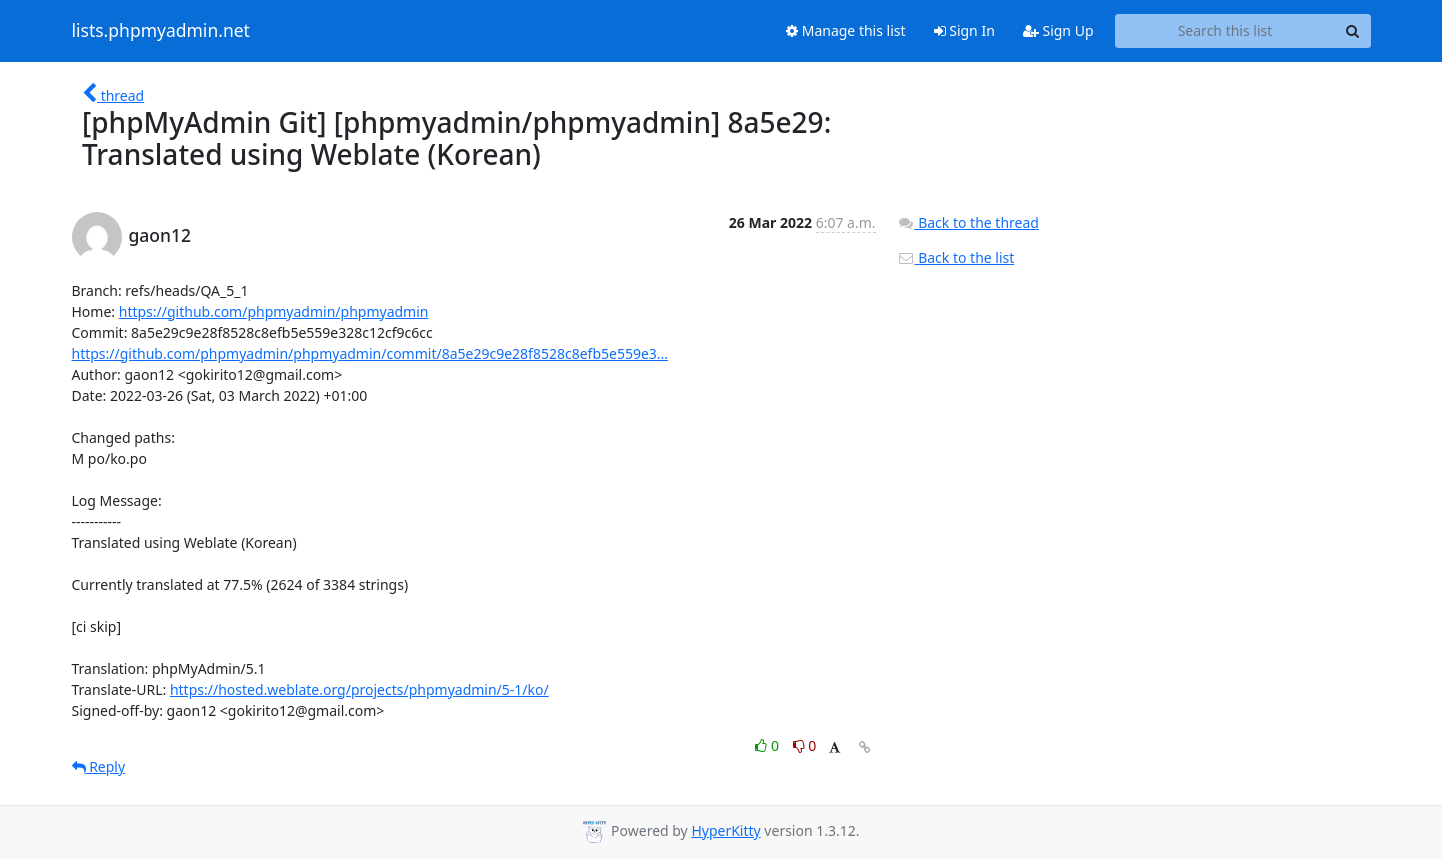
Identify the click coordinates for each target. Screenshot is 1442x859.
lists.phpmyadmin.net (161, 31)
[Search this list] (1225, 31)
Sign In (964, 30)
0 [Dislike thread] (805, 745)
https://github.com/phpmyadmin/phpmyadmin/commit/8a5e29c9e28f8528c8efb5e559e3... (370, 353)
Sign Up (1058, 30)
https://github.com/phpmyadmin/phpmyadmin (274, 311)
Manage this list (846, 30)
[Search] (1353, 31)
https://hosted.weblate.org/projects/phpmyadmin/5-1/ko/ (359, 689)
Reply (99, 766)
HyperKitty (725, 830)
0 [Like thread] (768, 745)
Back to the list (956, 257)
